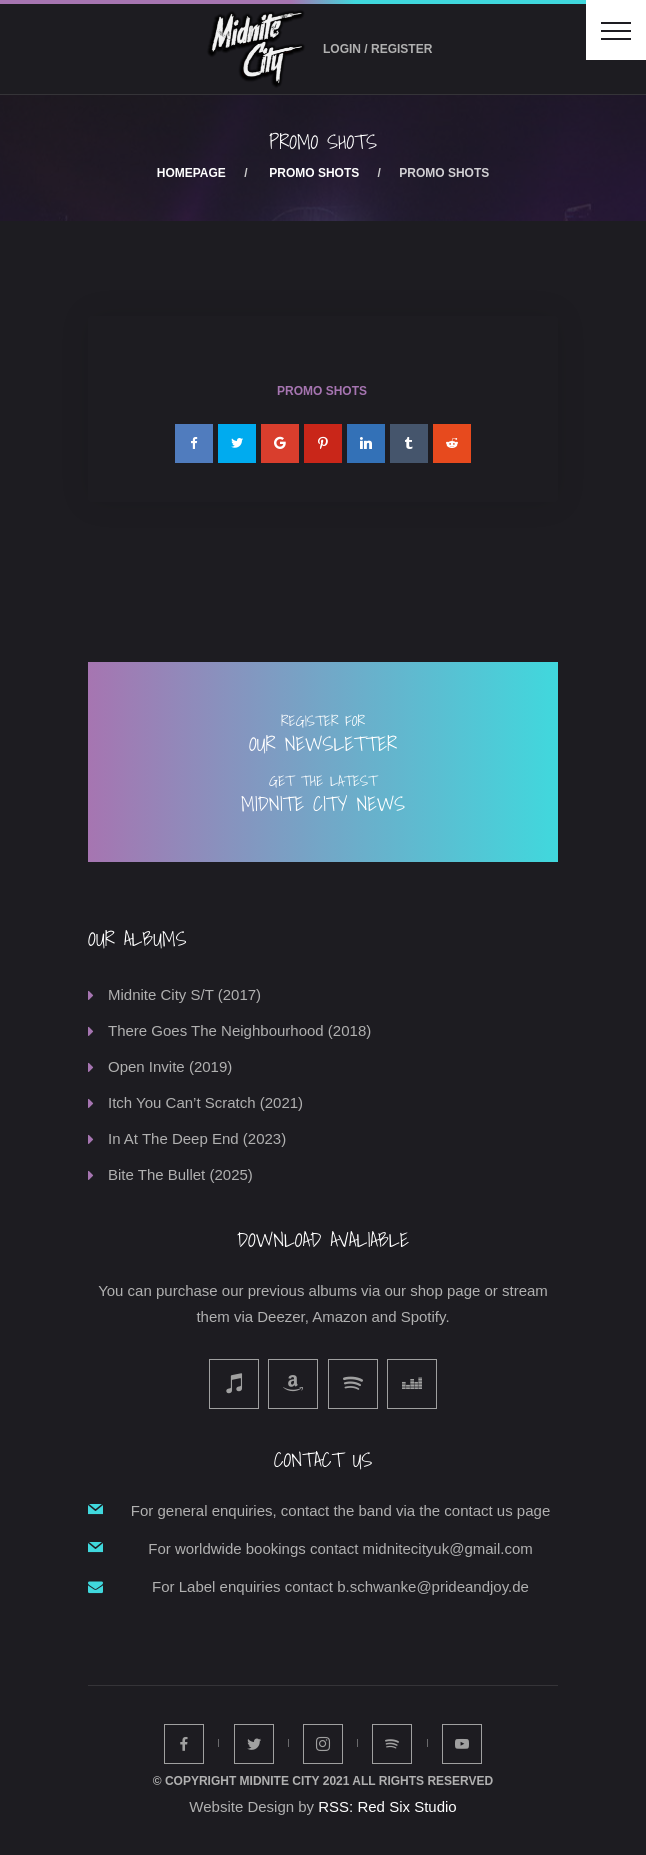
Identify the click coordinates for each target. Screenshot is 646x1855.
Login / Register (377, 49)
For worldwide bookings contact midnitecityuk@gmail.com (340, 1548)
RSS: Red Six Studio (387, 1806)
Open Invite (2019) (170, 1066)
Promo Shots (314, 173)
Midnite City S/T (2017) (184, 994)
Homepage (191, 173)
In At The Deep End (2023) (197, 1138)
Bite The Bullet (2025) (180, 1174)
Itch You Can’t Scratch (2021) (205, 1102)
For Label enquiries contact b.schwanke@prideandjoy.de (340, 1586)
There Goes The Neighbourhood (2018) (239, 1030)
